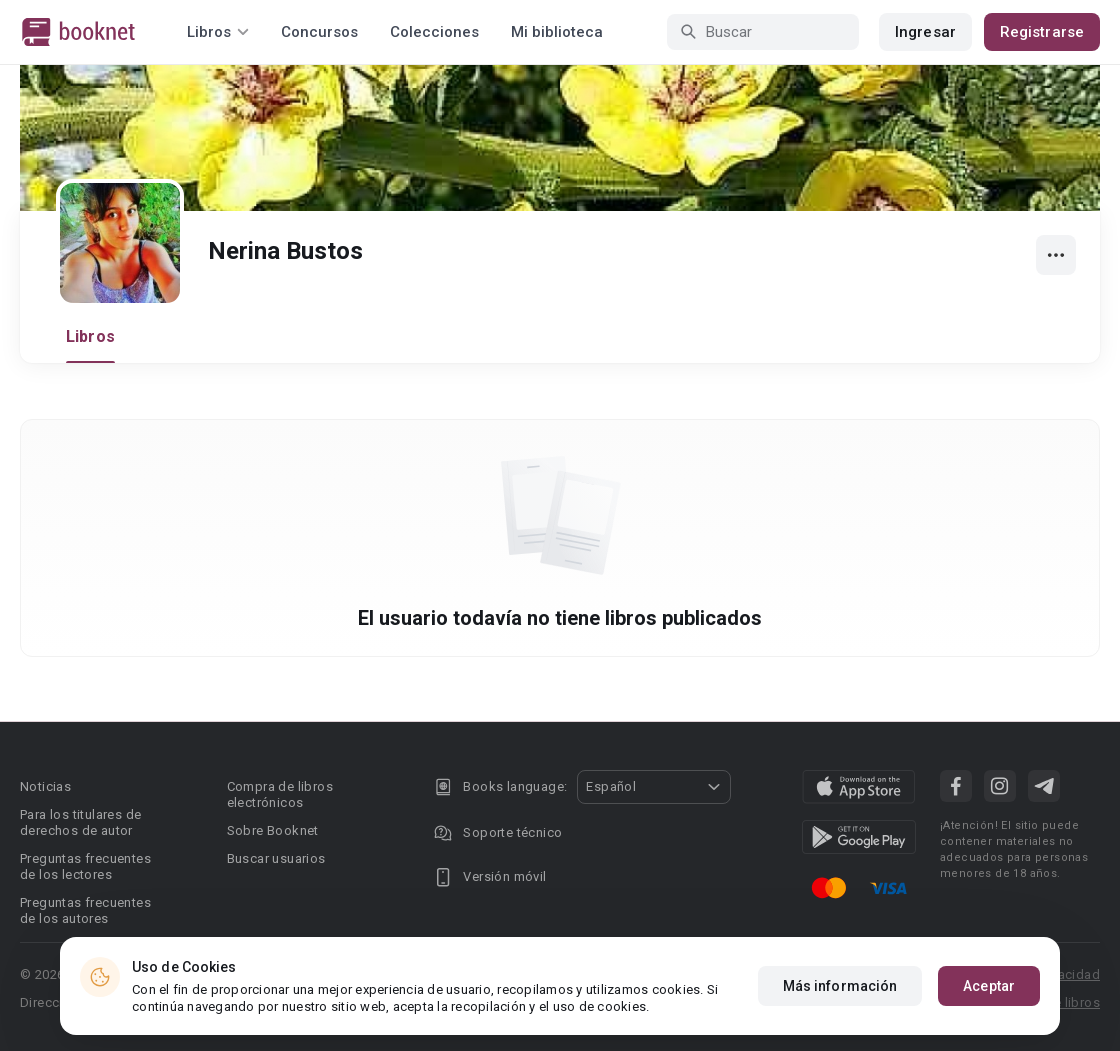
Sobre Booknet (273, 830)
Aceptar (989, 986)
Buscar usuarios (276, 858)
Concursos (319, 32)
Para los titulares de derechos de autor (80, 822)
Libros (90, 336)
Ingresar (925, 32)
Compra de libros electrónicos (280, 794)
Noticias (45, 786)
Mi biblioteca (557, 32)
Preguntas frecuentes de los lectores (85, 866)
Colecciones (434, 32)
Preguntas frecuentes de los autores (85, 910)
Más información (840, 986)
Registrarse (1042, 32)
